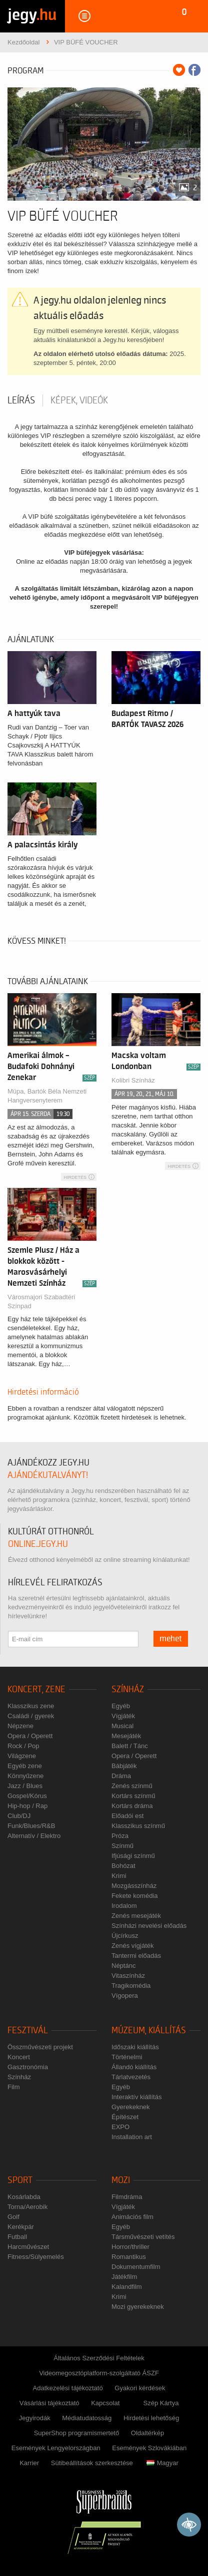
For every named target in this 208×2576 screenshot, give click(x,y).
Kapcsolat (105, 2403)
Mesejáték (126, 1736)
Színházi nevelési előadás (149, 1925)
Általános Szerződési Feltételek (99, 2358)
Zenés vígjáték (133, 1945)
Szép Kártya (161, 2403)
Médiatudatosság (87, 2418)
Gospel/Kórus (27, 1796)
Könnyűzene (26, 1776)
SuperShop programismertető (77, 2433)
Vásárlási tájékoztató (50, 2403)
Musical (123, 1726)
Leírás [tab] (21, 400)
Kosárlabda (24, 2197)
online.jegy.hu (38, 1544)
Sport (20, 2180)
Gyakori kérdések (139, 2388)
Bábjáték (124, 1766)
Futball (17, 2236)
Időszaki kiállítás (135, 2047)
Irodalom (124, 1905)
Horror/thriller (131, 2246)
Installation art (132, 2137)
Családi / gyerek (31, 1716)
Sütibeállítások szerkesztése (92, 2463)
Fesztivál (28, 2030)
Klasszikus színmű (138, 1826)
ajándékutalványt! (48, 1475)
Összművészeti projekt (40, 2047)
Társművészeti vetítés (143, 2236)
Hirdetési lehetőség (151, 2418)
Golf (14, 2216)
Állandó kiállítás (134, 2067)
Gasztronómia (28, 2067)
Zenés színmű (132, 1786)
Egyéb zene (25, 1766)
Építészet (125, 2117)
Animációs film (133, 2216)
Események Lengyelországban (56, 2448)
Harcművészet (28, 2246)
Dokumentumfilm (136, 2266)
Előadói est (128, 1816)
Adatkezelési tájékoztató (68, 2388)
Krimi (119, 1875)
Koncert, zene (37, 1689)
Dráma (121, 1776)
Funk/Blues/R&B (31, 1826)
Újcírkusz (125, 1935)
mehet (171, 1638)
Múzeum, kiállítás (149, 2030)
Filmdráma (127, 2197)
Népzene (21, 1726)
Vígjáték (123, 1716)
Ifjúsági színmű (133, 1855)
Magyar (162, 2463)
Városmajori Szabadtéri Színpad (41, 1301)
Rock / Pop (24, 1746)
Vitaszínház (128, 1975)
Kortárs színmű (133, 1796)
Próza (120, 1836)
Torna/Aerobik (28, 2206)
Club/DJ (19, 1816)
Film (14, 2087)
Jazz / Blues (25, 1786)
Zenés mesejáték (136, 1915)
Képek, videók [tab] (79, 400)
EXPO (121, 2127)
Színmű (123, 1845)
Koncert (19, 2057)
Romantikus (129, 2256)
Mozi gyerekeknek (138, 2306)
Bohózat (124, 1865)
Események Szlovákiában (149, 2448)
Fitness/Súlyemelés (36, 2256)
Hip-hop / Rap (28, 1806)
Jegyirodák (34, 2418)
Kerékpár (21, 2226)
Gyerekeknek (131, 2107)
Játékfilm (124, 2276)
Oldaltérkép (147, 2433)
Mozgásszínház (134, 1885)
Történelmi (127, 2057)
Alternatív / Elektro (34, 1836)
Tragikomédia (131, 1985)
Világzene (22, 1756)
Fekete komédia (135, 1895)
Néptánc (124, 1965)
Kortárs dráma (132, 1806)
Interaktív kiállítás (137, 2097)
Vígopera (125, 1995)
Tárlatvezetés (131, 2077)
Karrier (29, 2463)
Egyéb (121, 1706)
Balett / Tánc (130, 1746)
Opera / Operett (30, 1736)
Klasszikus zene (31, 1706)
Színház (128, 1689)
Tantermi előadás (136, 1955)
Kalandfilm (127, 2286)
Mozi (121, 2180)
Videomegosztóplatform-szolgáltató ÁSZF (99, 2373)
